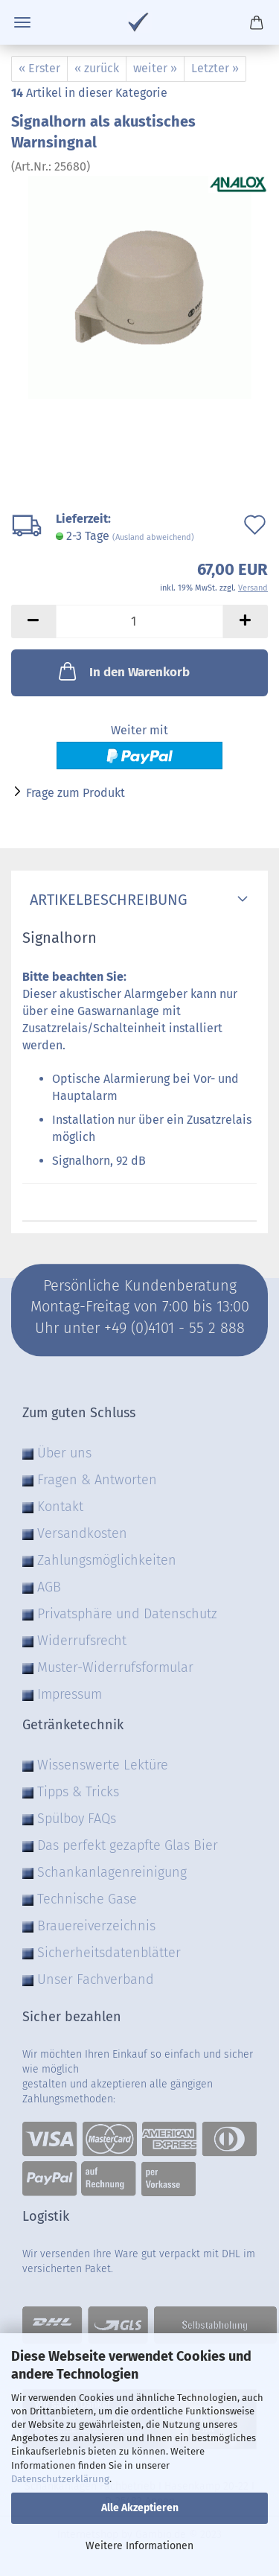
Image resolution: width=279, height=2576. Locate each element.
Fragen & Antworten (97, 1480)
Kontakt (60, 1506)
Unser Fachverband (95, 1979)
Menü (22, 22)
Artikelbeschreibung (104, 900)
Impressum (69, 1694)
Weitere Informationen (139, 2546)
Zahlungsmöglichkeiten (106, 1560)
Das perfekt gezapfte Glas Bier (127, 1845)
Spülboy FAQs (76, 1818)
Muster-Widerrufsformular (115, 1667)
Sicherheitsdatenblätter (109, 1952)
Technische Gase (87, 1899)
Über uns (64, 1453)
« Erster (39, 68)
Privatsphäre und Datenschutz (127, 1614)
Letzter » (215, 68)
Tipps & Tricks (78, 1792)
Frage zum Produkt (75, 793)
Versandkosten (82, 1533)
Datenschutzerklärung (60, 2478)
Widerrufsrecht (81, 1640)
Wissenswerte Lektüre (102, 1765)
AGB (49, 1587)
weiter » (155, 68)
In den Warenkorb (123, 671)
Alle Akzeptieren (140, 2508)
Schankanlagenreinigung (112, 1872)
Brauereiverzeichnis (96, 1926)
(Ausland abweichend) (153, 537)
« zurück (96, 68)
